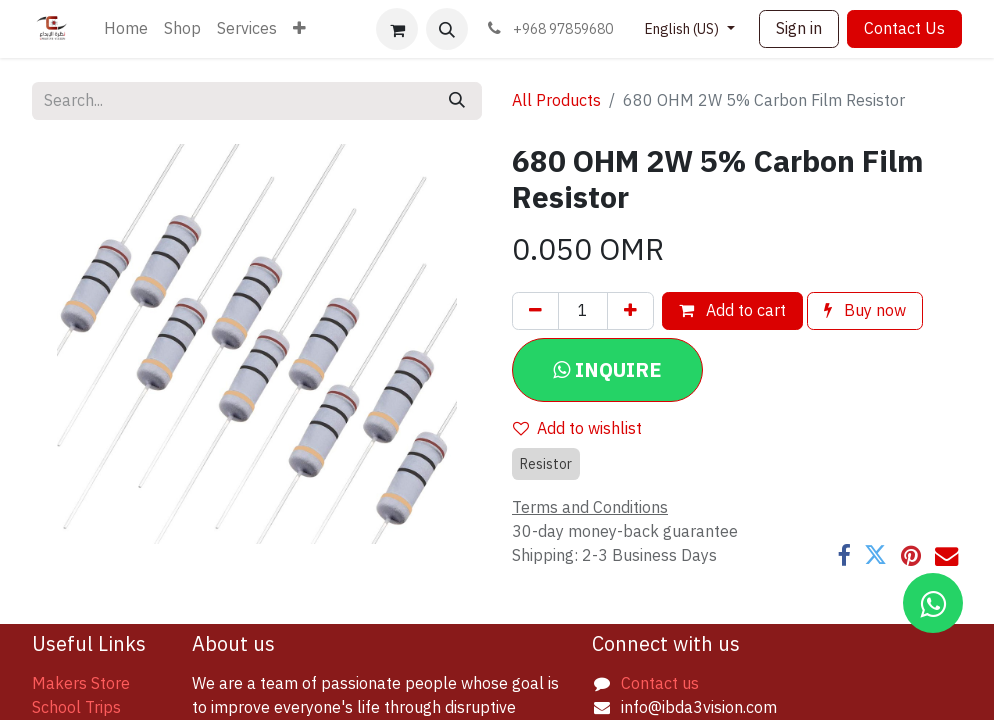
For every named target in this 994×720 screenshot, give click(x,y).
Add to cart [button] (732, 311)
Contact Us (904, 29)
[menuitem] (126, 29)
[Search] (457, 101)
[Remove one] (535, 311)
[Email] (946, 555)
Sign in (799, 29)
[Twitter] (875, 555)
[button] (447, 29)
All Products (556, 101)
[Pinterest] (911, 555)
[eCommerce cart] (397, 29)
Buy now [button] (865, 311)
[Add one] (630, 311)
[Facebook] (843, 555)
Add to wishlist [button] (577, 429)
